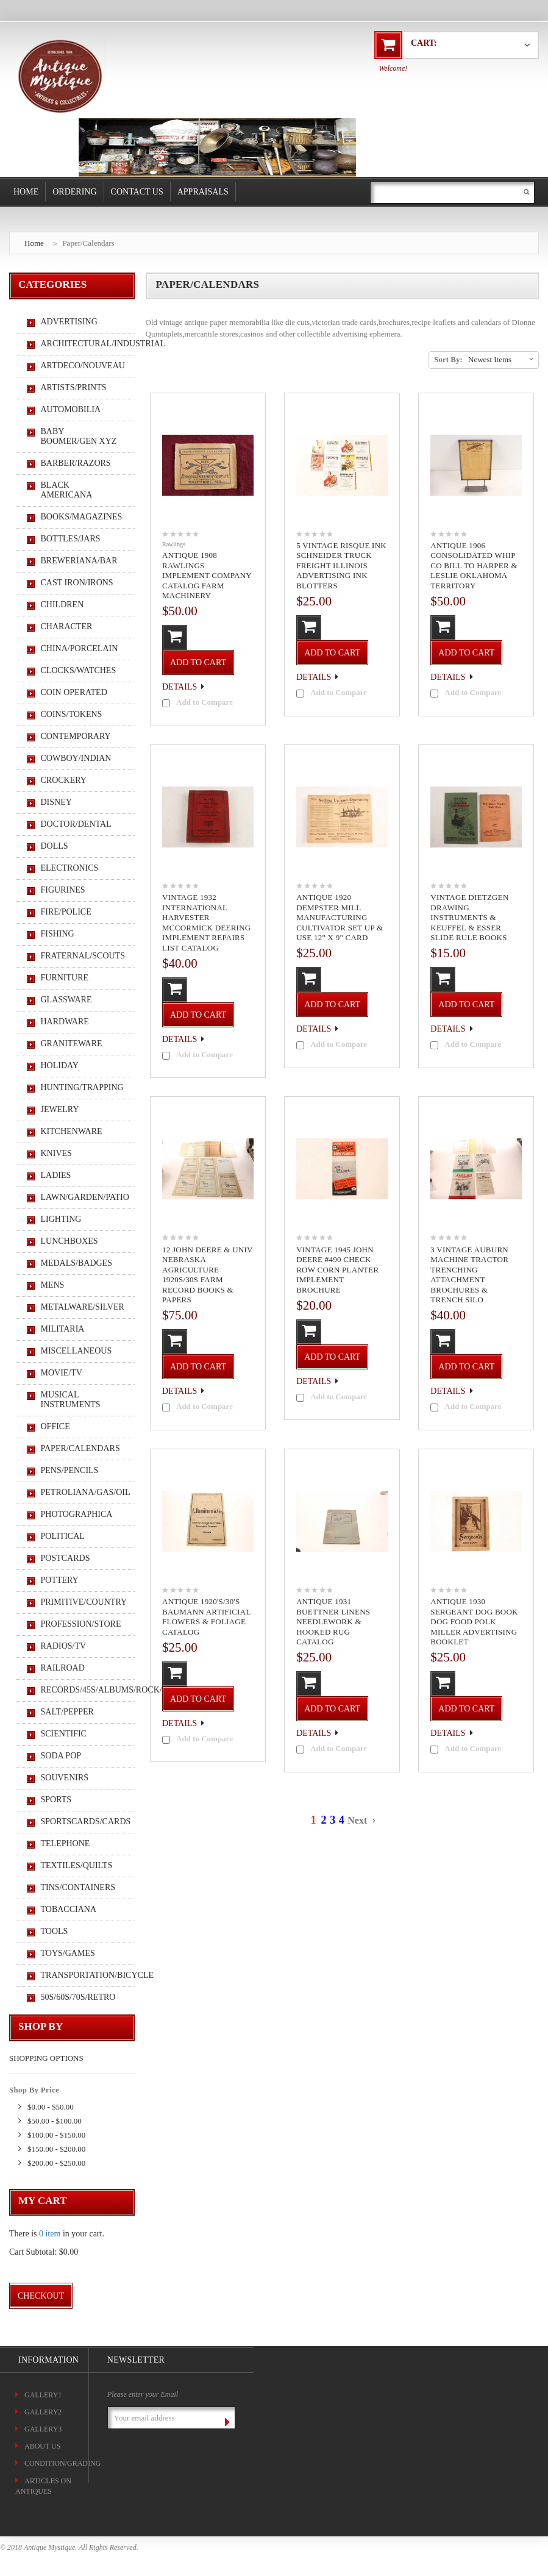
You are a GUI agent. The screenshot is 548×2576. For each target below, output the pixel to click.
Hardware (65, 1021)
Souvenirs (65, 1777)
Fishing (57, 933)
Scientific (64, 1733)
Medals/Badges (76, 1263)
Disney (56, 802)
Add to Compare (204, 702)
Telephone (65, 1843)
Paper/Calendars (88, 243)
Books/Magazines (81, 516)
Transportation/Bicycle (81, 1975)
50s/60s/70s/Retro (78, 1997)
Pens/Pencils (70, 1470)
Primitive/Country (81, 1602)
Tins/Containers (78, 1887)
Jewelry (60, 1109)
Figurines (63, 889)
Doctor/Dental (76, 824)
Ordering (74, 191)
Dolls (54, 846)
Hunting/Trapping (81, 1087)
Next (360, 1820)
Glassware (66, 999)
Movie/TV (61, 1372)
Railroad (63, 1667)
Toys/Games (68, 1953)
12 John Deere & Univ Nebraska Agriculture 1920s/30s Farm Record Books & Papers (207, 1275)
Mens (53, 1285)
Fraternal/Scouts (81, 955)
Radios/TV (64, 1645)
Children (62, 604)
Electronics (70, 867)
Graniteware (71, 1043)
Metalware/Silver (81, 1306)
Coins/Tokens (71, 714)
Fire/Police (66, 911)
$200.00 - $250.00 (56, 2162)
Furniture (65, 977)
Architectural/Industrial (81, 343)
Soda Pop (61, 1755)
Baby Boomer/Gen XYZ (79, 436)
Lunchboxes (69, 1241)
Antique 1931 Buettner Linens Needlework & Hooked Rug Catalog (333, 1621)
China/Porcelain (79, 648)
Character (67, 626)
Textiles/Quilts (77, 1865)
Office (55, 1426)
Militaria (63, 1328)
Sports (56, 1799)
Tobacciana (69, 1909)
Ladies (56, 1175)
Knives (56, 1153)
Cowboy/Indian (76, 758)
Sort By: (448, 359)
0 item (49, 2233)
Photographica (77, 1514)
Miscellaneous (76, 1350)
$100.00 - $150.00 (56, 2134)
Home (25, 191)
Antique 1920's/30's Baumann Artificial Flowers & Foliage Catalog (206, 1616)
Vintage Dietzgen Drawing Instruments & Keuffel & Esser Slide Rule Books (469, 917)
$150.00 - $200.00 (56, 2148)
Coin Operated (74, 692)
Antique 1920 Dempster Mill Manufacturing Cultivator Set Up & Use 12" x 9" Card (339, 917)
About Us (42, 2446)
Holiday (60, 1065)
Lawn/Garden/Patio (81, 1197)
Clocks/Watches (78, 670)
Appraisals (203, 191)
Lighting (61, 1219)
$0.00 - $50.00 (50, 2106)
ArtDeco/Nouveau (81, 365)
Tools (54, 1931)
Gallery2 (43, 2412)
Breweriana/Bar (79, 560)
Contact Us (137, 191)
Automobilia (71, 409)
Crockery (64, 780)
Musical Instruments (71, 1399)
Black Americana (67, 489)
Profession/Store (81, 1624)
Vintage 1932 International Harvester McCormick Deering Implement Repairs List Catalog (206, 922)
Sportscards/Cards (81, 1821)
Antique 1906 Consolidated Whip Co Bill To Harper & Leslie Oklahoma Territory (473, 565)
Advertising (69, 321)
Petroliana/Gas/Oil (81, 1492)
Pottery (60, 1580)
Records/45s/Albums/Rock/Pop (81, 1689)
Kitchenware (71, 1131)
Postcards (65, 1558)
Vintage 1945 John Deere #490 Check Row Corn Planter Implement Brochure (337, 1269)
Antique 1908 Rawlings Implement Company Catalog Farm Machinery (206, 575)
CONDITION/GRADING (62, 2463)
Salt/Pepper (67, 1711)
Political (63, 1536)
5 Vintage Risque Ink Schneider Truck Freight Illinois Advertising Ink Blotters (341, 565)
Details (179, 686)
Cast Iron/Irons (77, 582)
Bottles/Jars (71, 538)
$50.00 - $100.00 (54, 2120)
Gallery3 (43, 2429)
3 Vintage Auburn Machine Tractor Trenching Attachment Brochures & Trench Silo (469, 1275)
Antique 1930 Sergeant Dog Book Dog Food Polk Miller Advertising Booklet (474, 1621)
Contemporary (76, 736)
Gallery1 (43, 2395)
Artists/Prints (74, 387)
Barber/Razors (76, 463)
